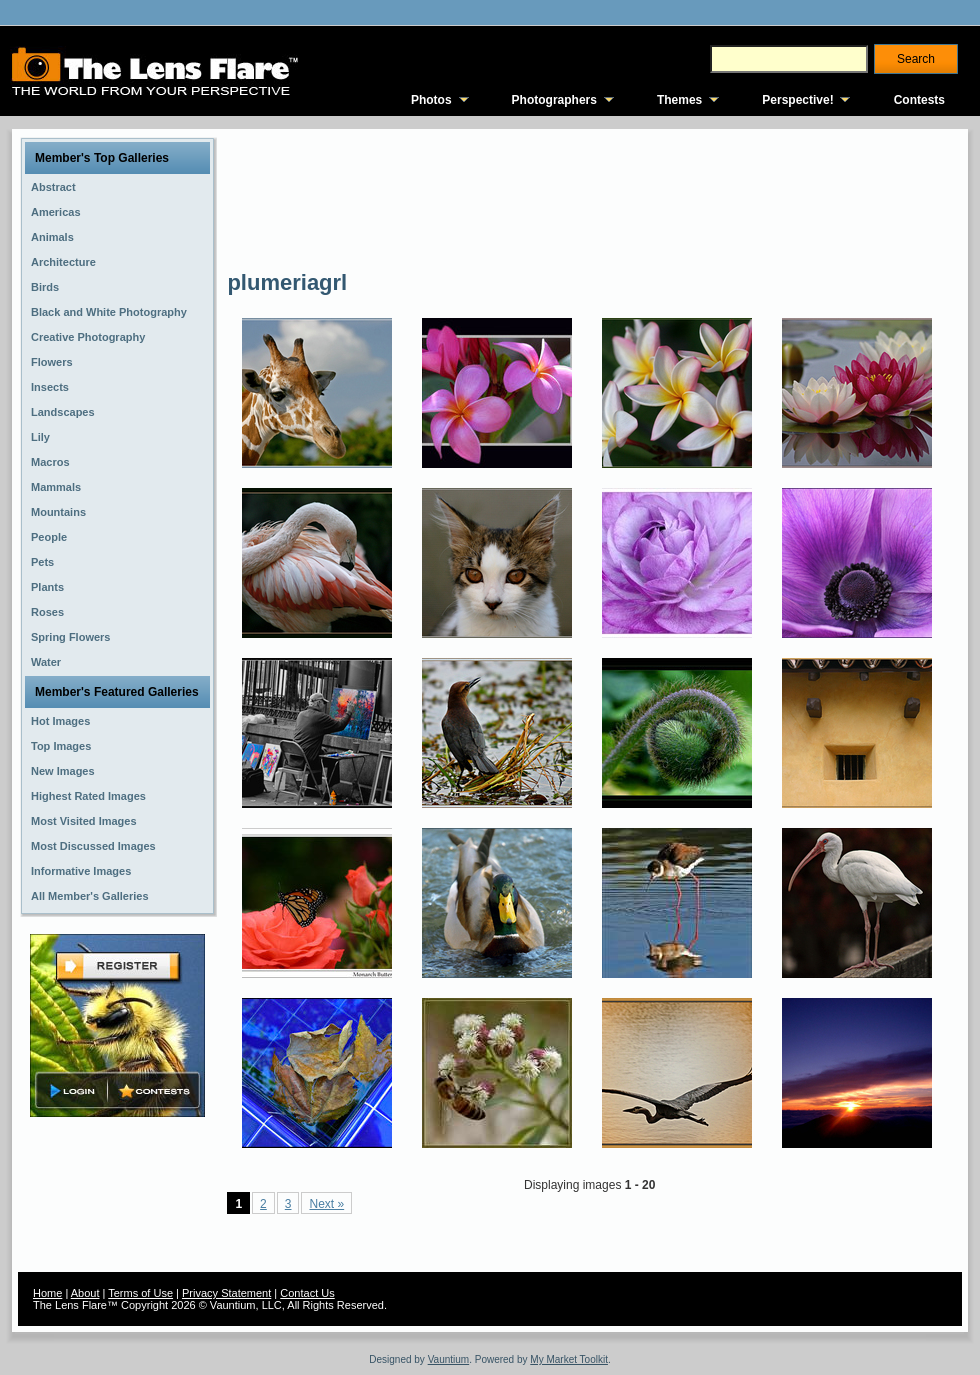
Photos (431, 100)
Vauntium (449, 1359)
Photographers (554, 100)
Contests (919, 100)
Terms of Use (140, 1293)
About (85, 1293)
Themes (679, 100)
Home (47, 1293)
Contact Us (307, 1293)
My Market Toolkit (569, 1359)
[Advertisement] (300, 197)
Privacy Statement (226, 1293)
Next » (326, 1204)
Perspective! (797, 100)
